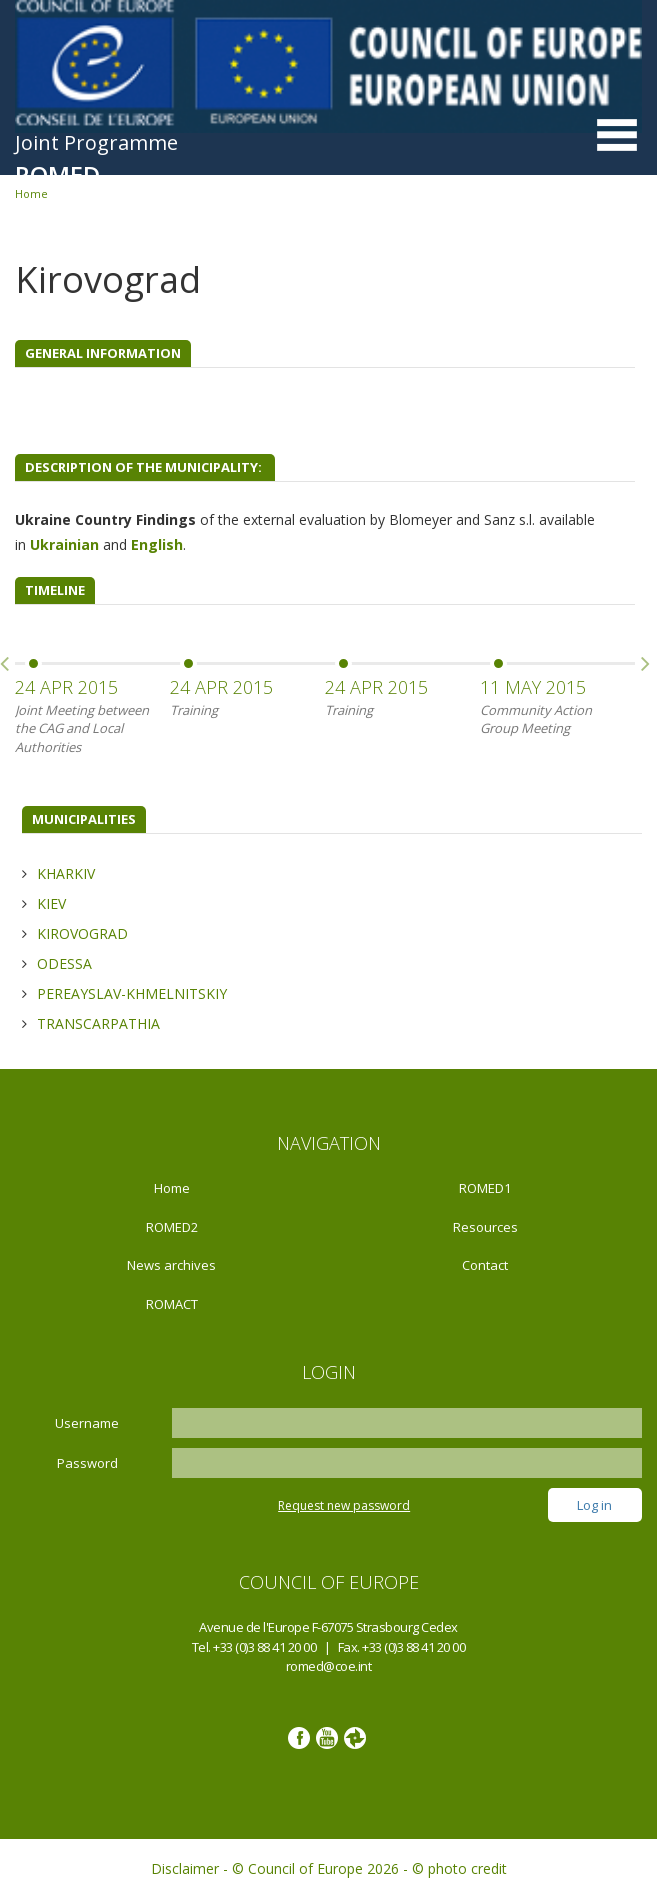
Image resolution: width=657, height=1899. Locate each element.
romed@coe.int (329, 1666)
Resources (485, 1227)
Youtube (327, 1738)
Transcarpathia (98, 1023)
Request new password (344, 1505)
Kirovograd (82, 933)
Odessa (64, 963)
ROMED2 (172, 1227)
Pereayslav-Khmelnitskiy (132, 993)
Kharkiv (66, 873)
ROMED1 (485, 1188)
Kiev (51, 903)
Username (87, 1423)
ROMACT (172, 1304)
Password (87, 1463)
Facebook (299, 1738)
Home (172, 1188)
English (157, 544)
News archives (171, 1265)
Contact (485, 1265)
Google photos (355, 1738)
